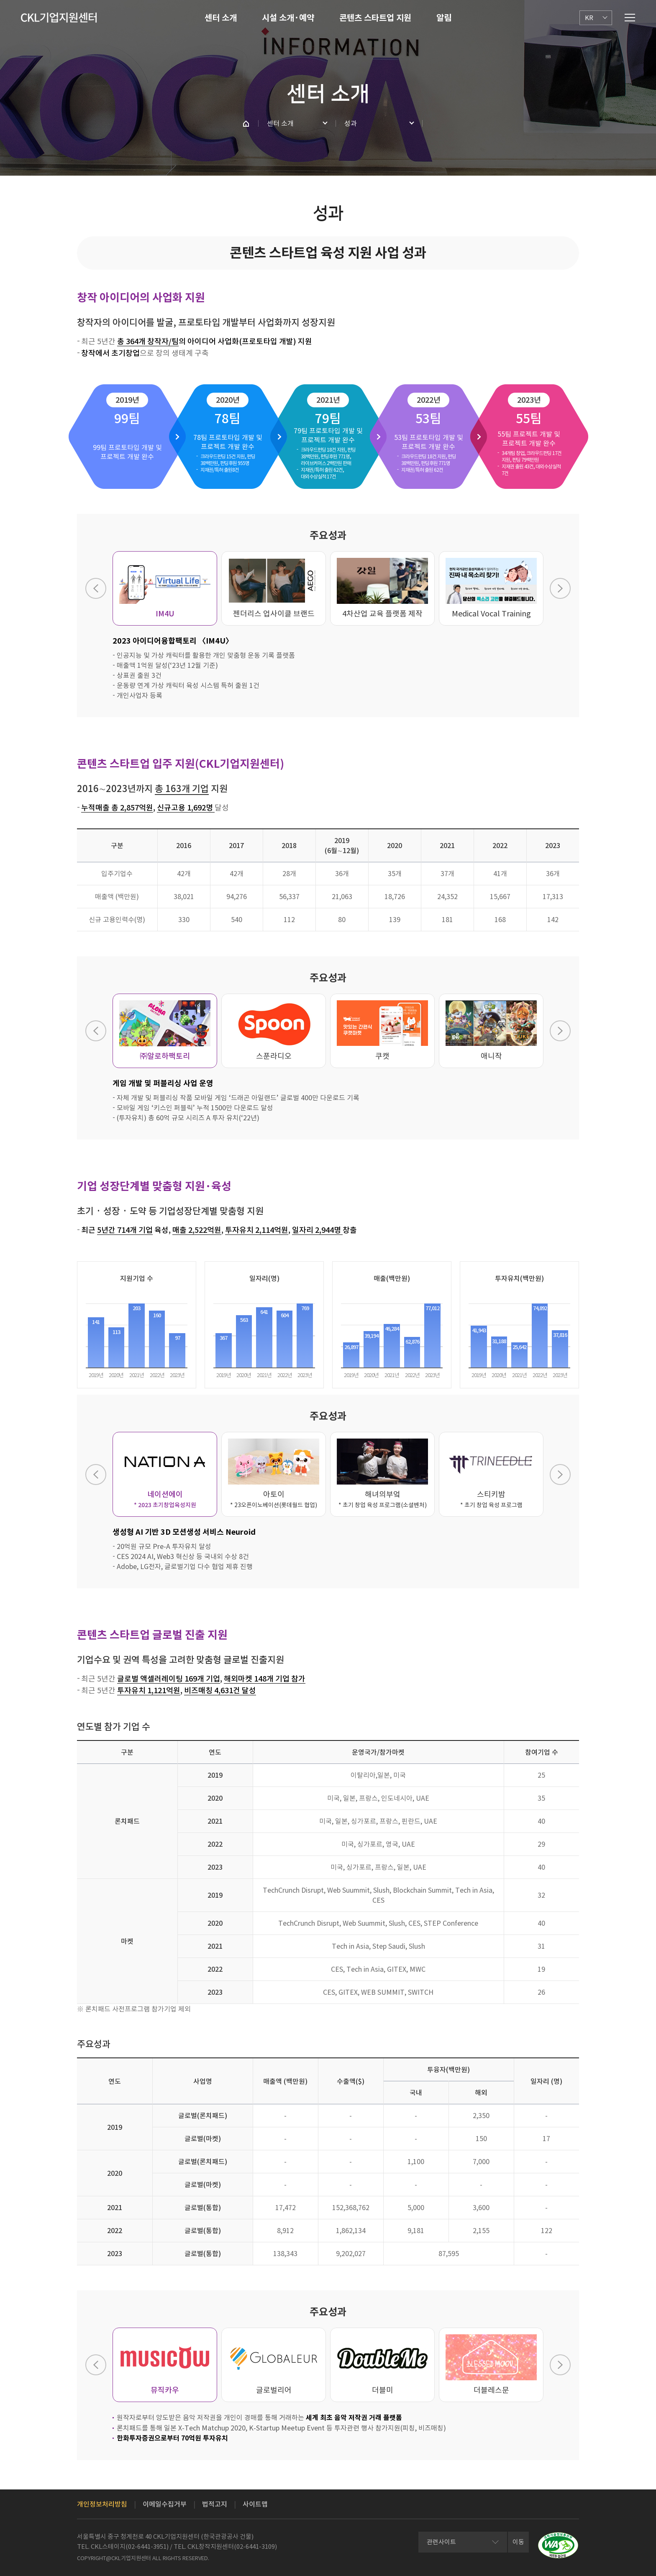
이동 (518, 2542)
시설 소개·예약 (288, 18)
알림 (443, 18)
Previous (95, 588)
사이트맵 (255, 2504)
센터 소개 (221, 18)
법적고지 (214, 2504)
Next (560, 588)
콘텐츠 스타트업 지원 (375, 18)
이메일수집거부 (165, 2504)
